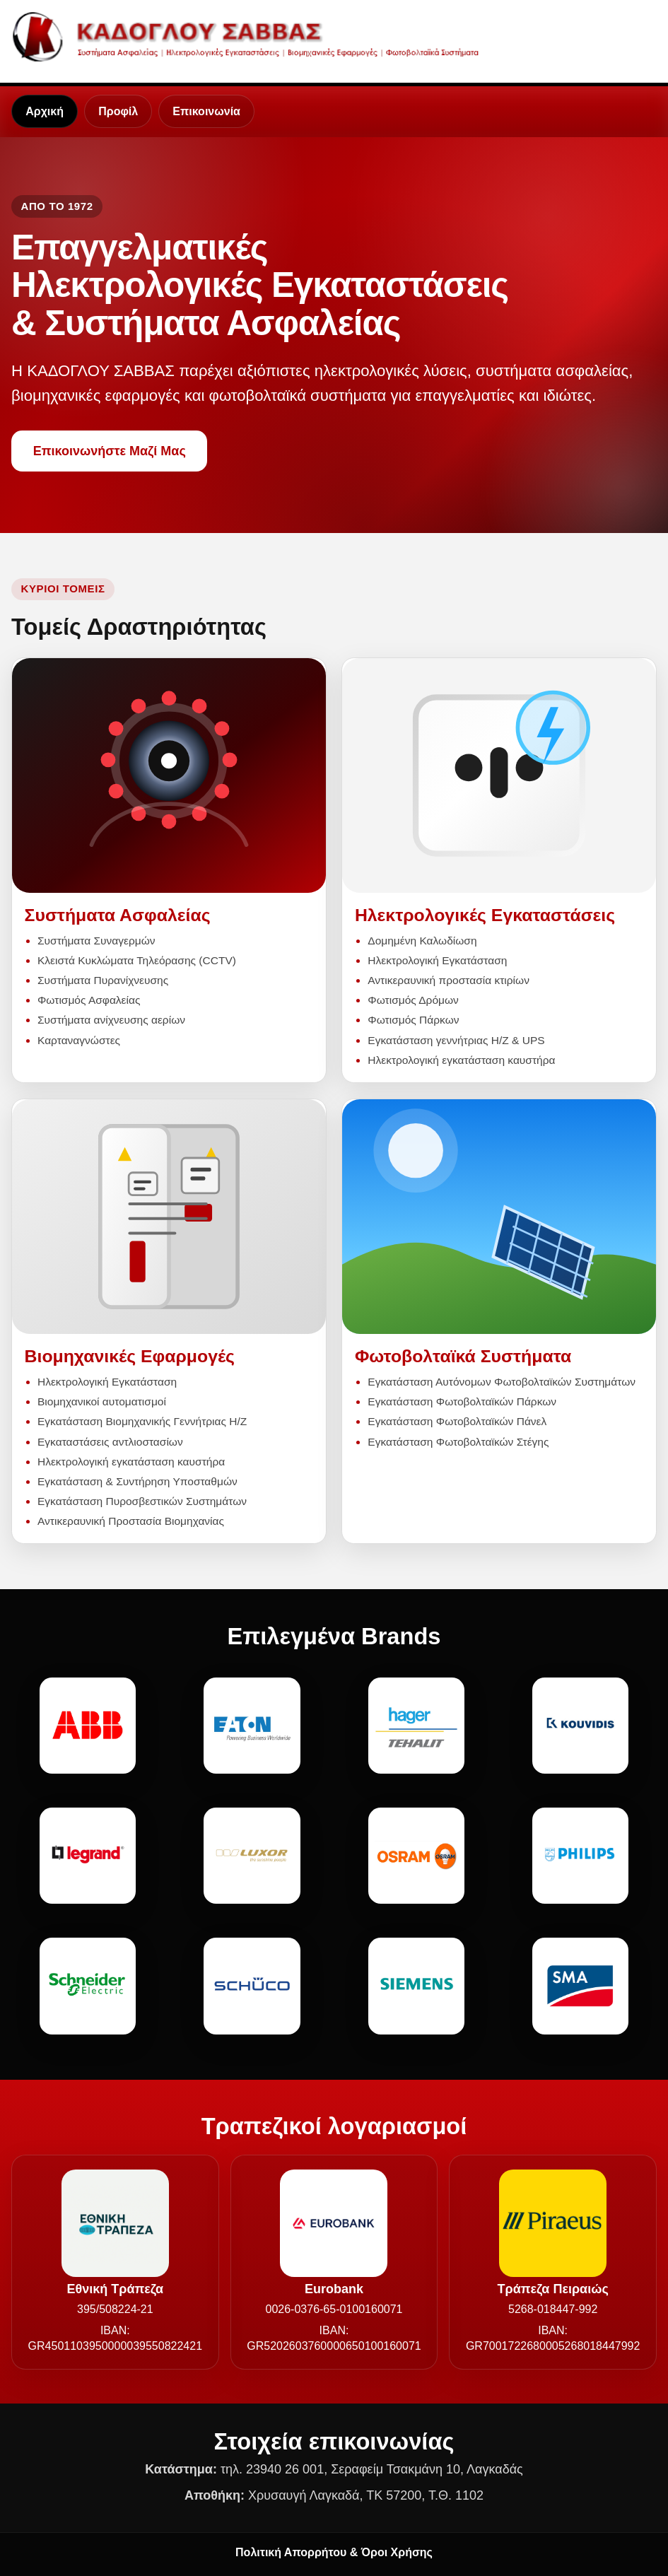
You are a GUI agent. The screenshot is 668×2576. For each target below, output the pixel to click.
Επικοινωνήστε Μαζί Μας (109, 451)
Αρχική (44, 111)
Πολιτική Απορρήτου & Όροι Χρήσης (334, 2552)
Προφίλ (118, 111)
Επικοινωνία (206, 111)
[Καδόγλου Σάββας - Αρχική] (250, 36)
